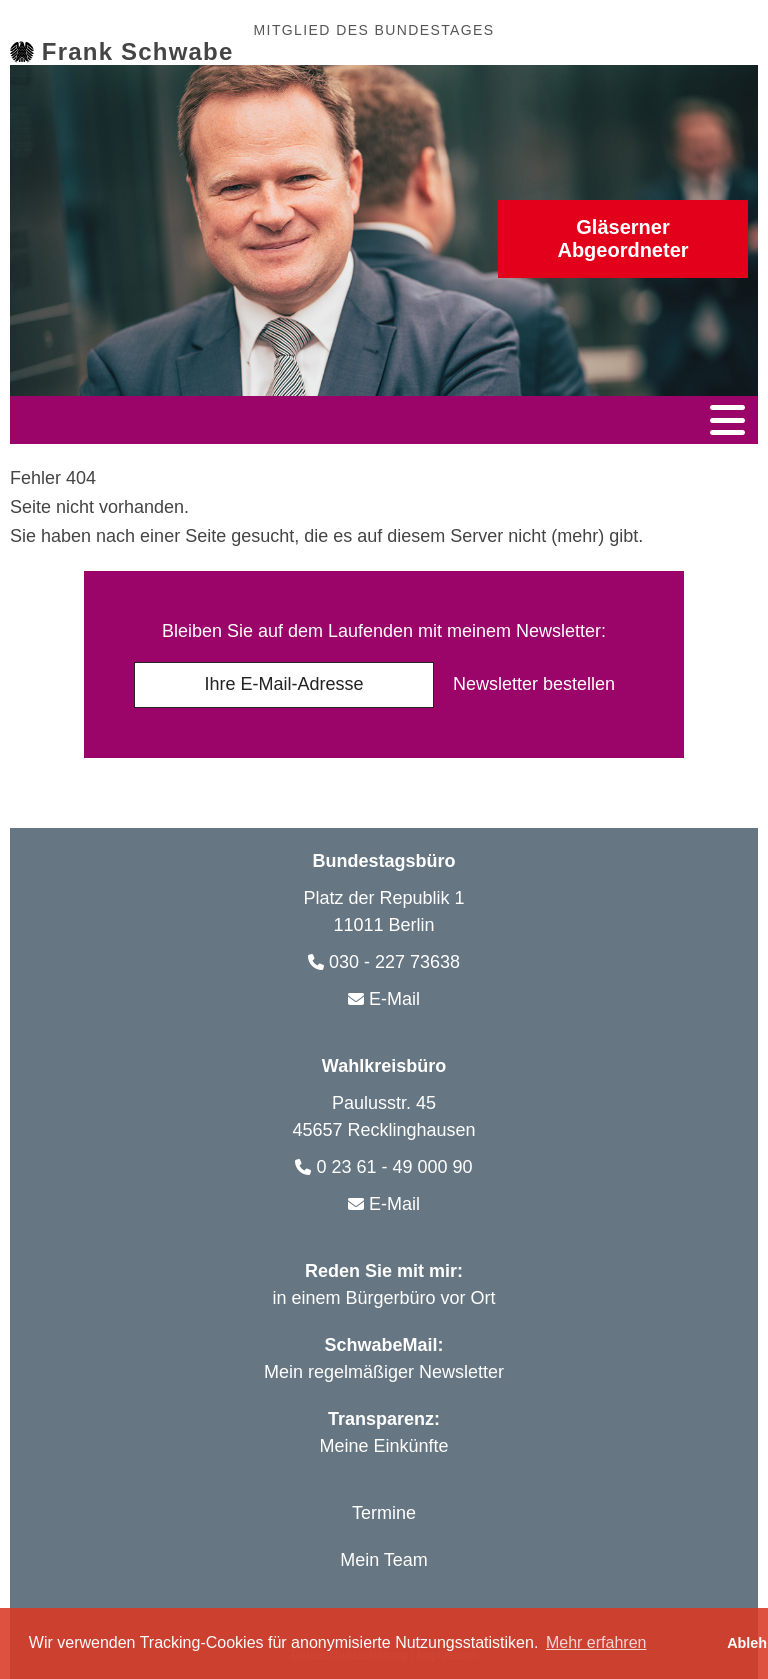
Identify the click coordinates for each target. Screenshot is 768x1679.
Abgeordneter (623, 238)
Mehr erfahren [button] (596, 1642)
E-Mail (394, 994)
